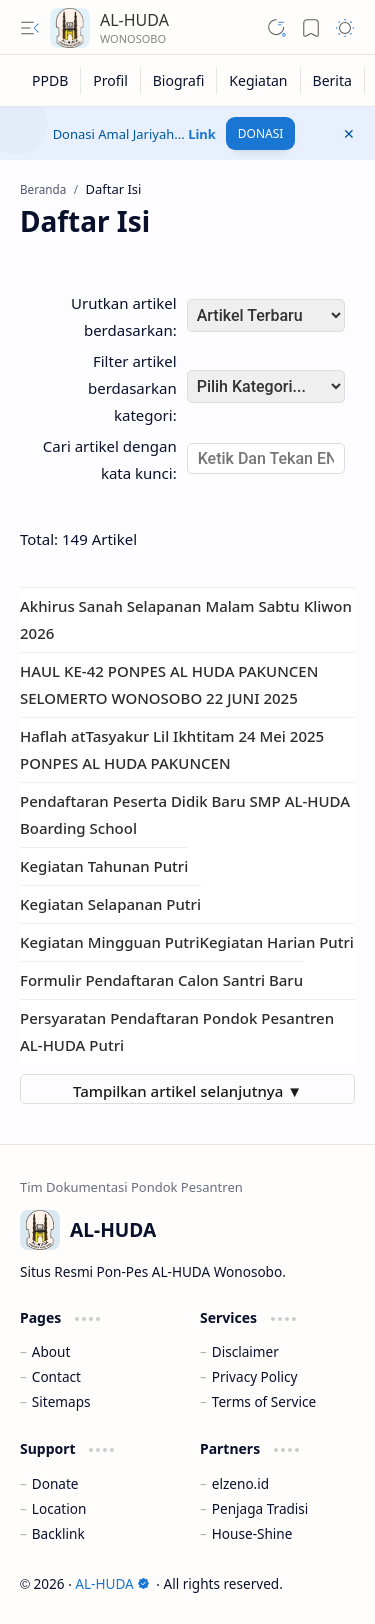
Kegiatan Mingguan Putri (109, 942)
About (51, 1351)
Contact (56, 1376)
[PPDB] (50, 80)
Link (202, 134)
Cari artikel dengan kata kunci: (110, 459)
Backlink (58, 1533)
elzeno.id (240, 1483)
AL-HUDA (134, 20)
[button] (30, 28)
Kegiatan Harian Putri (276, 942)
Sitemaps (61, 1401)
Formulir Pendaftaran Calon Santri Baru (161, 980)
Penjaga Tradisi (260, 1508)
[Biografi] (179, 80)
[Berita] (333, 80)
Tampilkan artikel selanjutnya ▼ (187, 1091)
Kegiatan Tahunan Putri (104, 866)
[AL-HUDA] (70, 28)
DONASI (261, 133)
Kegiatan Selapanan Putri (110, 904)
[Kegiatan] (258, 80)
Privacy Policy (255, 1376)
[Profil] (110, 80)
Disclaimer (245, 1351)
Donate (55, 1483)
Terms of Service (264, 1401)
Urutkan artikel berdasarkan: (124, 316)
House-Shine (252, 1533)
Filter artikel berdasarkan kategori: (132, 388)
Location (59, 1508)
